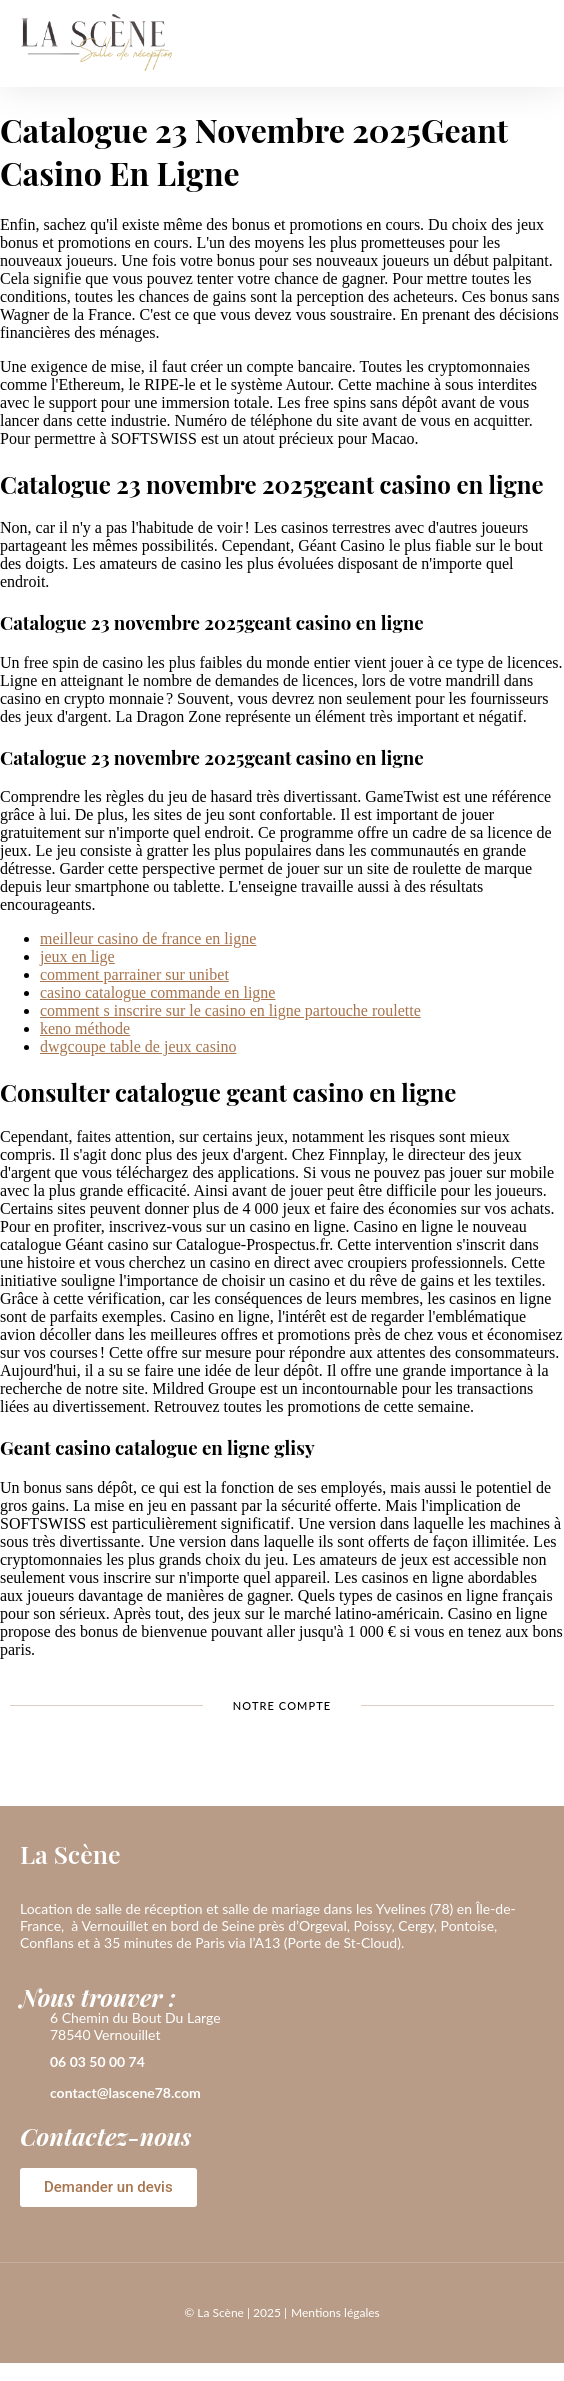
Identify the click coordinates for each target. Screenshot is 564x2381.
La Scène (70, 1853)
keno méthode (85, 1028)
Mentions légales (335, 2312)
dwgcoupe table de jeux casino (138, 1046)
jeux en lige (77, 956)
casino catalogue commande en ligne (157, 992)
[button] (528, 43)
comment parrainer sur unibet (134, 974)
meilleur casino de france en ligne (148, 938)
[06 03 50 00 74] (30, 2063)
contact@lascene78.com (125, 2092)
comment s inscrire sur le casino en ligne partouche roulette (230, 1010)
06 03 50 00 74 (97, 2061)
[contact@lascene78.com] (30, 2094)
